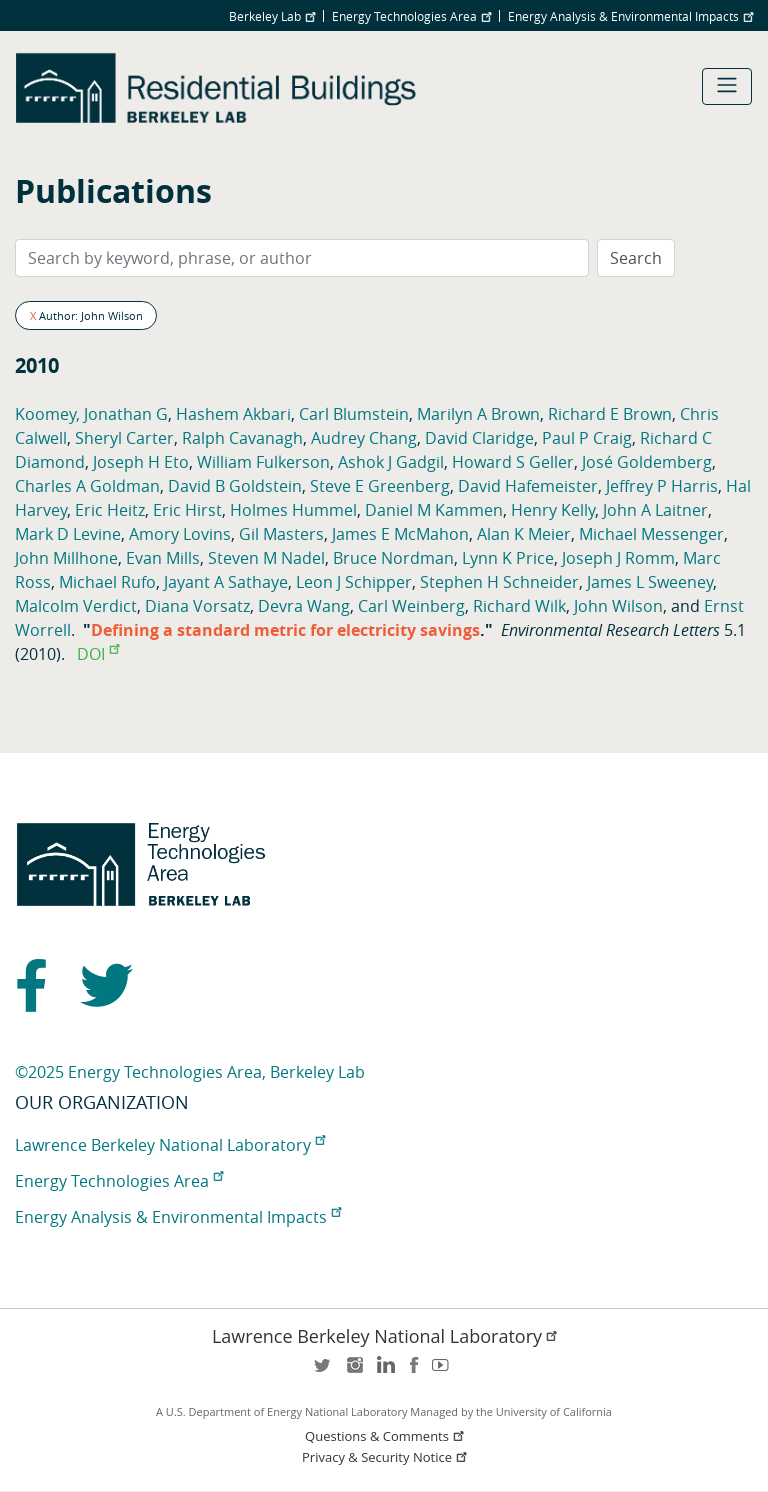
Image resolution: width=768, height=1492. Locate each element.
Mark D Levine (68, 534)
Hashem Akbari (233, 414)
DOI (98, 654)
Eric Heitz (110, 510)
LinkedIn (384, 1371)
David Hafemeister (528, 486)
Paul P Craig (587, 438)
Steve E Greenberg (380, 486)
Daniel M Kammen (434, 510)
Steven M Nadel (266, 558)
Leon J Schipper (354, 582)
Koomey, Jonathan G (91, 414)
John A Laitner (655, 510)
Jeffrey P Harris (662, 486)
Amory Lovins (180, 534)
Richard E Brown (610, 414)
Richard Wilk (519, 606)
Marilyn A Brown (478, 414)
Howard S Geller (513, 462)
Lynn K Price (508, 558)
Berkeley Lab (272, 16)
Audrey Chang (364, 438)
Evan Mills (163, 558)
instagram (354, 1371)
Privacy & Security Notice (386, 1457)
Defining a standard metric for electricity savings (285, 630)
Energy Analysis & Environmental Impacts (630, 16)
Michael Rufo (107, 582)
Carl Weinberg (411, 606)
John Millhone (66, 558)
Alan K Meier (524, 534)
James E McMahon (400, 534)
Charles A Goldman (87, 486)
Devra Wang (304, 606)
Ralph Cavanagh (242, 438)
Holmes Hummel (293, 510)
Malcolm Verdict (76, 606)
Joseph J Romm (618, 558)
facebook (414, 1371)
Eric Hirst (187, 510)
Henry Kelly (553, 510)
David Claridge (479, 438)
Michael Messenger (651, 534)
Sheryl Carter (124, 438)
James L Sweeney (650, 582)
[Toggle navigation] (727, 86)
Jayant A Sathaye (226, 582)
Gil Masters (281, 534)
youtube (444, 1371)
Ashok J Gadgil (391, 462)
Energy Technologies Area (411, 16)
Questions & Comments (386, 1436)
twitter (324, 1371)
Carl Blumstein (354, 414)
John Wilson (618, 606)
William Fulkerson (263, 462)
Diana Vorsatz (197, 606)
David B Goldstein (235, 486)
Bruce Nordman (393, 558)
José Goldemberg (647, 462)
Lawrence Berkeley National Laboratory (170, 1145)
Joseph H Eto (141, 462)
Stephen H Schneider (499, 582)
